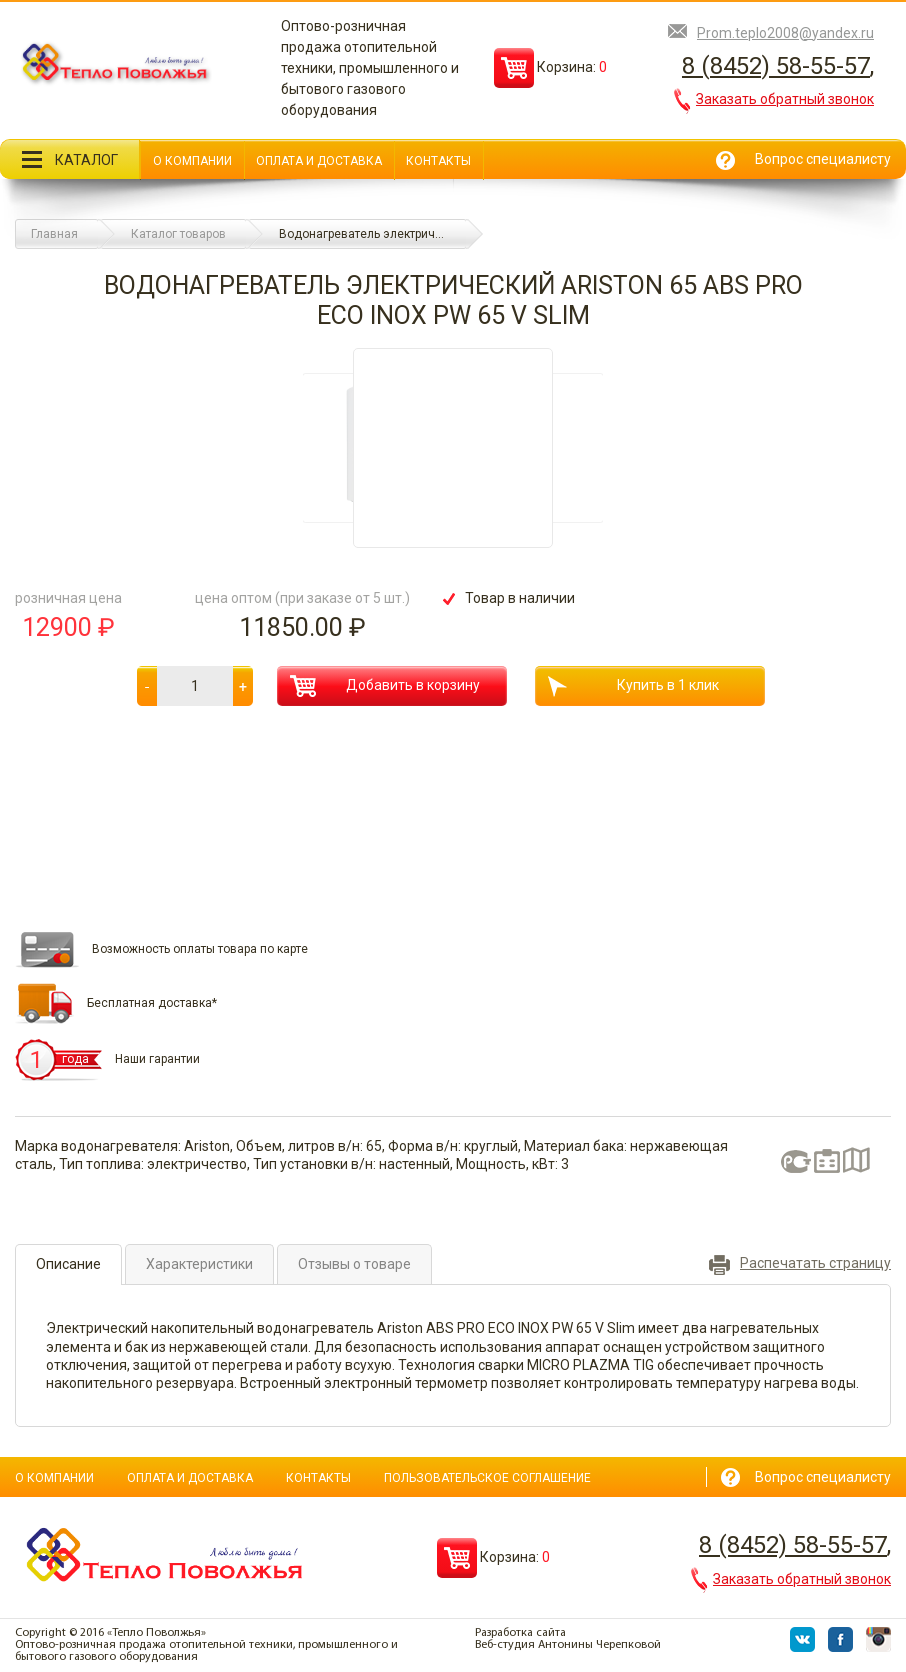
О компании (192, 161)
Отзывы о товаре (354, 1264)
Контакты (438, 161)
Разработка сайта (520, 1633)
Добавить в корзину (385, 686)
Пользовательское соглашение (487, 1478)
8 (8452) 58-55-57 (776, 66)
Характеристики (199, 1264)
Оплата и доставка (319, 161)
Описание (68, 1264)
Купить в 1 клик (633, 686)
